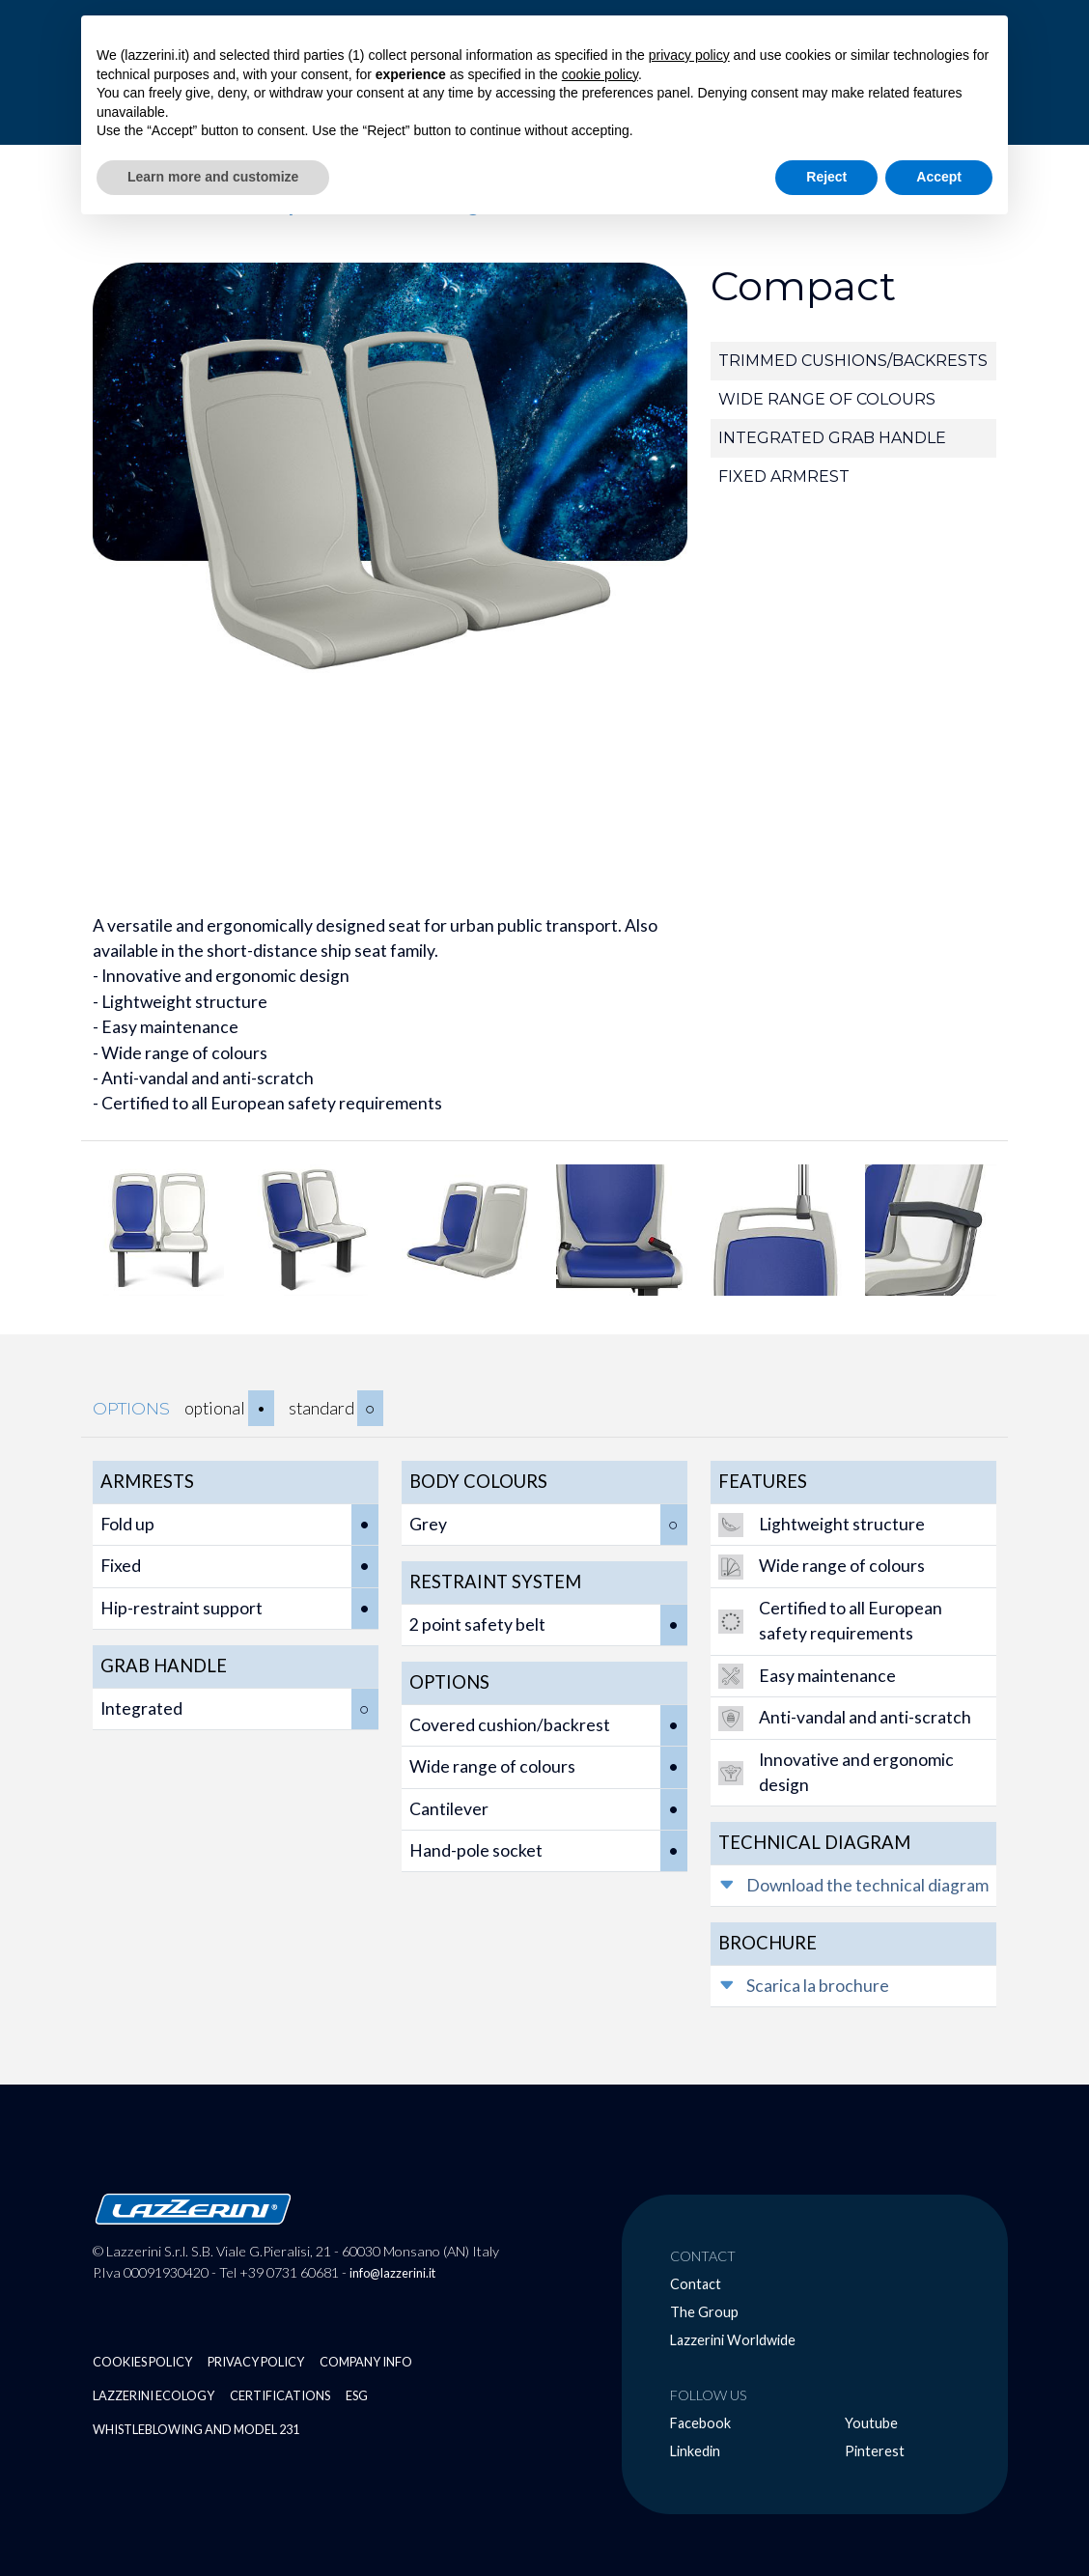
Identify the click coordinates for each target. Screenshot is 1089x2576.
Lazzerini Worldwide (733, 2340)
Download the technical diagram (867, 1885)
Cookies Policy (142, 2361)
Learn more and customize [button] (212, 176)
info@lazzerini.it (392, 2273)
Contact (695, 2284)
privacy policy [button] (689, 55)
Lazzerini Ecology (153, 2395)
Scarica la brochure (817, 1985)
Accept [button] (939, 176)
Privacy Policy (256, 2361)
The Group (704, 2312)
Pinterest (875, 2451)
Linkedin (695, 2451)
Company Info (366, 2361)
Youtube (871, 2423)
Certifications (280, 2395)
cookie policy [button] (600, 74)
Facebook (700, 2423)
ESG (357, 2395)
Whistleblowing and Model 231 (196, 2429)
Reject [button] (826, 176)
